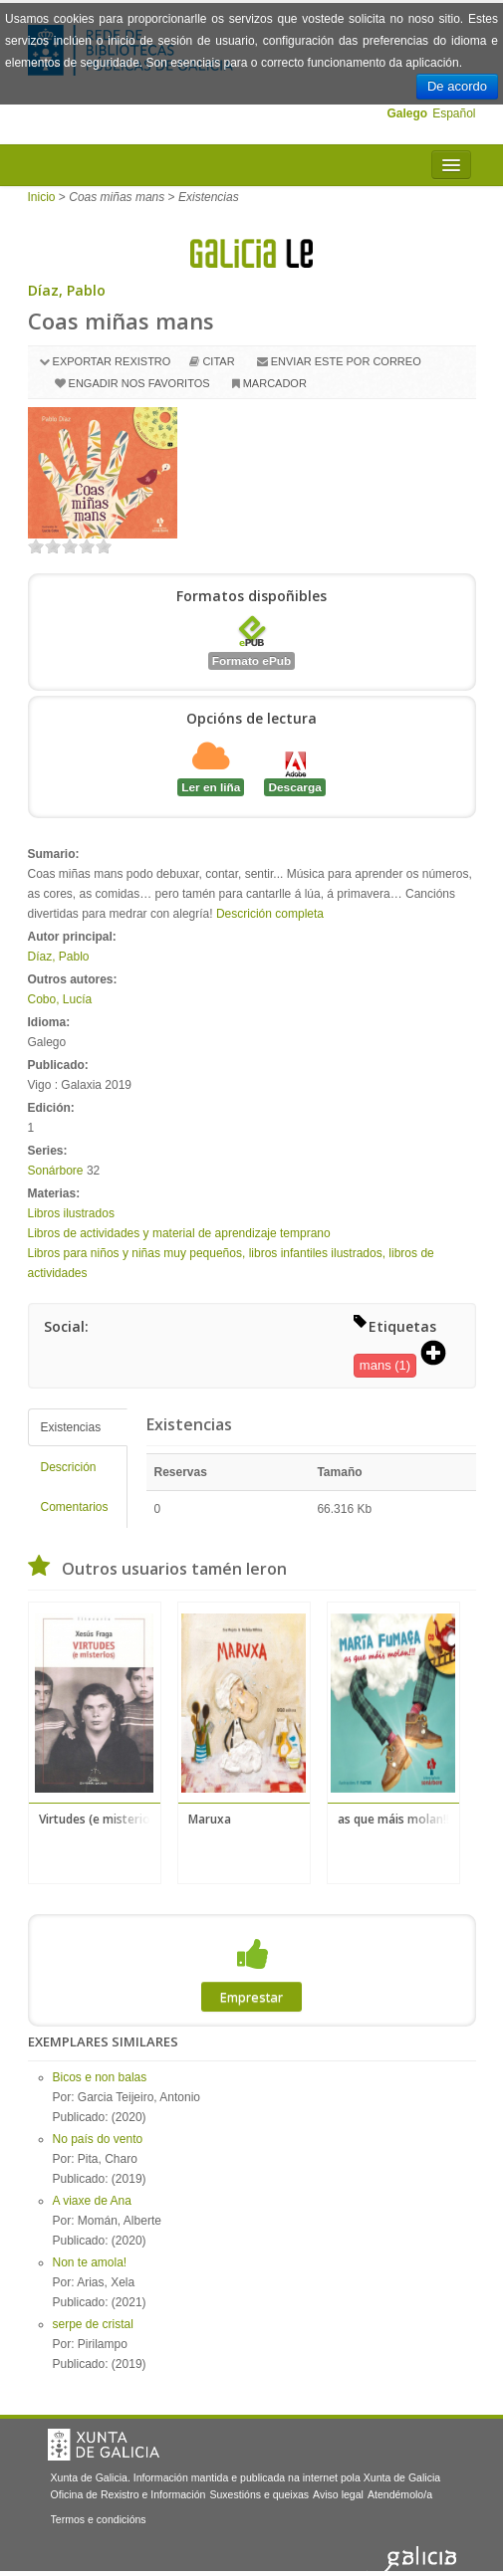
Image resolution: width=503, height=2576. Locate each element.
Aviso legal (338, 2494)
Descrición (69, 1467)
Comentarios (75, 1507)
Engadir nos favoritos (139, 383)
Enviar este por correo (346, 361)
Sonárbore (56, 1171)
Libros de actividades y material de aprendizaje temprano (179, 1233)
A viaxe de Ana (92, 2201)
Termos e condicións (98, 2519)
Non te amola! (90, 2262)
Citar (218, 361)
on (36, 545)
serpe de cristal (93, 2324)
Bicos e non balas (100, 2077)
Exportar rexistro (112, 361)
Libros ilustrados (71, 1213)
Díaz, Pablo (67, 290)
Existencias (71, 1427)
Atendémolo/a (400, 2494)
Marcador (275, 383)
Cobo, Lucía (60, 999)
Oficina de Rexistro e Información (128, 2494)
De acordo (457, 86)
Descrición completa (270, 914)
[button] (440, 1355)
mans (375, 1365)
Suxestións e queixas (259, 2494)
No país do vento (98, 2139)
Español (453, 113)
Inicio (42, 197)
